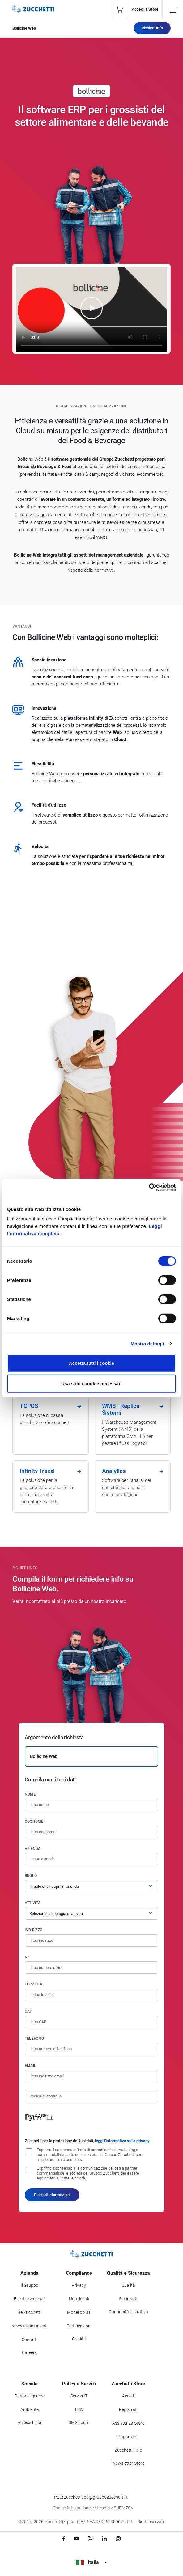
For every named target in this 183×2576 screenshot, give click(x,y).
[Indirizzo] (91, 1940)
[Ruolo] (91, 1886)
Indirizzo (33, 1930)
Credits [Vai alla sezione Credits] (79, 2338)
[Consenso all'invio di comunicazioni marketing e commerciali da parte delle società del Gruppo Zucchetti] (29, 2151)
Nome (30, 1794)
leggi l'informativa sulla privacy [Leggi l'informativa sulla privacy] (122, 2140)
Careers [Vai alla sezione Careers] (29, 2352)
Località (33, 1984)
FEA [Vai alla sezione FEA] (79, 2409)
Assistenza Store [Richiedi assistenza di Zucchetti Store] (128, 2423)
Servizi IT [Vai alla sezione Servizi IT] (78, 2395)
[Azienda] (91, 1859)
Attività (32, 1903)
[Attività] (91, 1913)
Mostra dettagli (147, 1343)
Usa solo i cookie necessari (91, 1383)
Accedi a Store (145, 9)
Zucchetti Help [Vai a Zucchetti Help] (128, 2450)
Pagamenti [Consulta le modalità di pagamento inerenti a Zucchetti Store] (128, 2436)
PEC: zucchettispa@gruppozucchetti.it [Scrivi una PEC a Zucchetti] (91, 2497)
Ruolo (31, 1876)
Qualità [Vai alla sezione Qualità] (128, 2285)
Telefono (34, 2038)
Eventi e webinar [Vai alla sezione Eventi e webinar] (29, 2298)
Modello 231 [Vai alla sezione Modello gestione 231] (79, 2312)
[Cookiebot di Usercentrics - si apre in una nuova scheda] (149, 1187)
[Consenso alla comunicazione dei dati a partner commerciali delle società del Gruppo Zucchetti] (29, 2170)
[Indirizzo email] (91, 2076)
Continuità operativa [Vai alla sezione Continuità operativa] (128, 2311)
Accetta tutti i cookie (91, 1363)
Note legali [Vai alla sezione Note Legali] (79, 2298)
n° (27, 1957)
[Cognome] (91, 1832)
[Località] (91, 1995)
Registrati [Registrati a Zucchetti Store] (128, 2409)
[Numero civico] (91, 1967)
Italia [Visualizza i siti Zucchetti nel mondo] (91, 2562)
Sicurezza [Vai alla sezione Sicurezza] (128, 2298)
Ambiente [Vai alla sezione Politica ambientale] (29, 2409)
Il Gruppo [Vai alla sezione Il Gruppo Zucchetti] (29, 2285)
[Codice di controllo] (91, 2096)
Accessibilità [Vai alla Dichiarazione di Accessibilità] (29, 2422)
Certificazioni (79, 2325)
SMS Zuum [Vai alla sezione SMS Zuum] (79, 2422)
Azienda (33, 1848)
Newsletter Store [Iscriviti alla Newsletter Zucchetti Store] (128, 2463)
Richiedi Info (152, 28)
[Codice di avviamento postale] (91, 2022)
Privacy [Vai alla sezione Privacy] (79, 2285)
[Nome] (91, 1805)
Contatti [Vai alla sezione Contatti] (29, 2339)
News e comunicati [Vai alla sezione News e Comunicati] (29, 2325)
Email (30, 2066)
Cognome (34, 1821)
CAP (28, 2011)
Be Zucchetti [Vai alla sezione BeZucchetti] (29, 2312)
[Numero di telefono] (91, 2049)
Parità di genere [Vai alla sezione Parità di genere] (30, 2395)
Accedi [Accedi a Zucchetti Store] (128, 2395)
